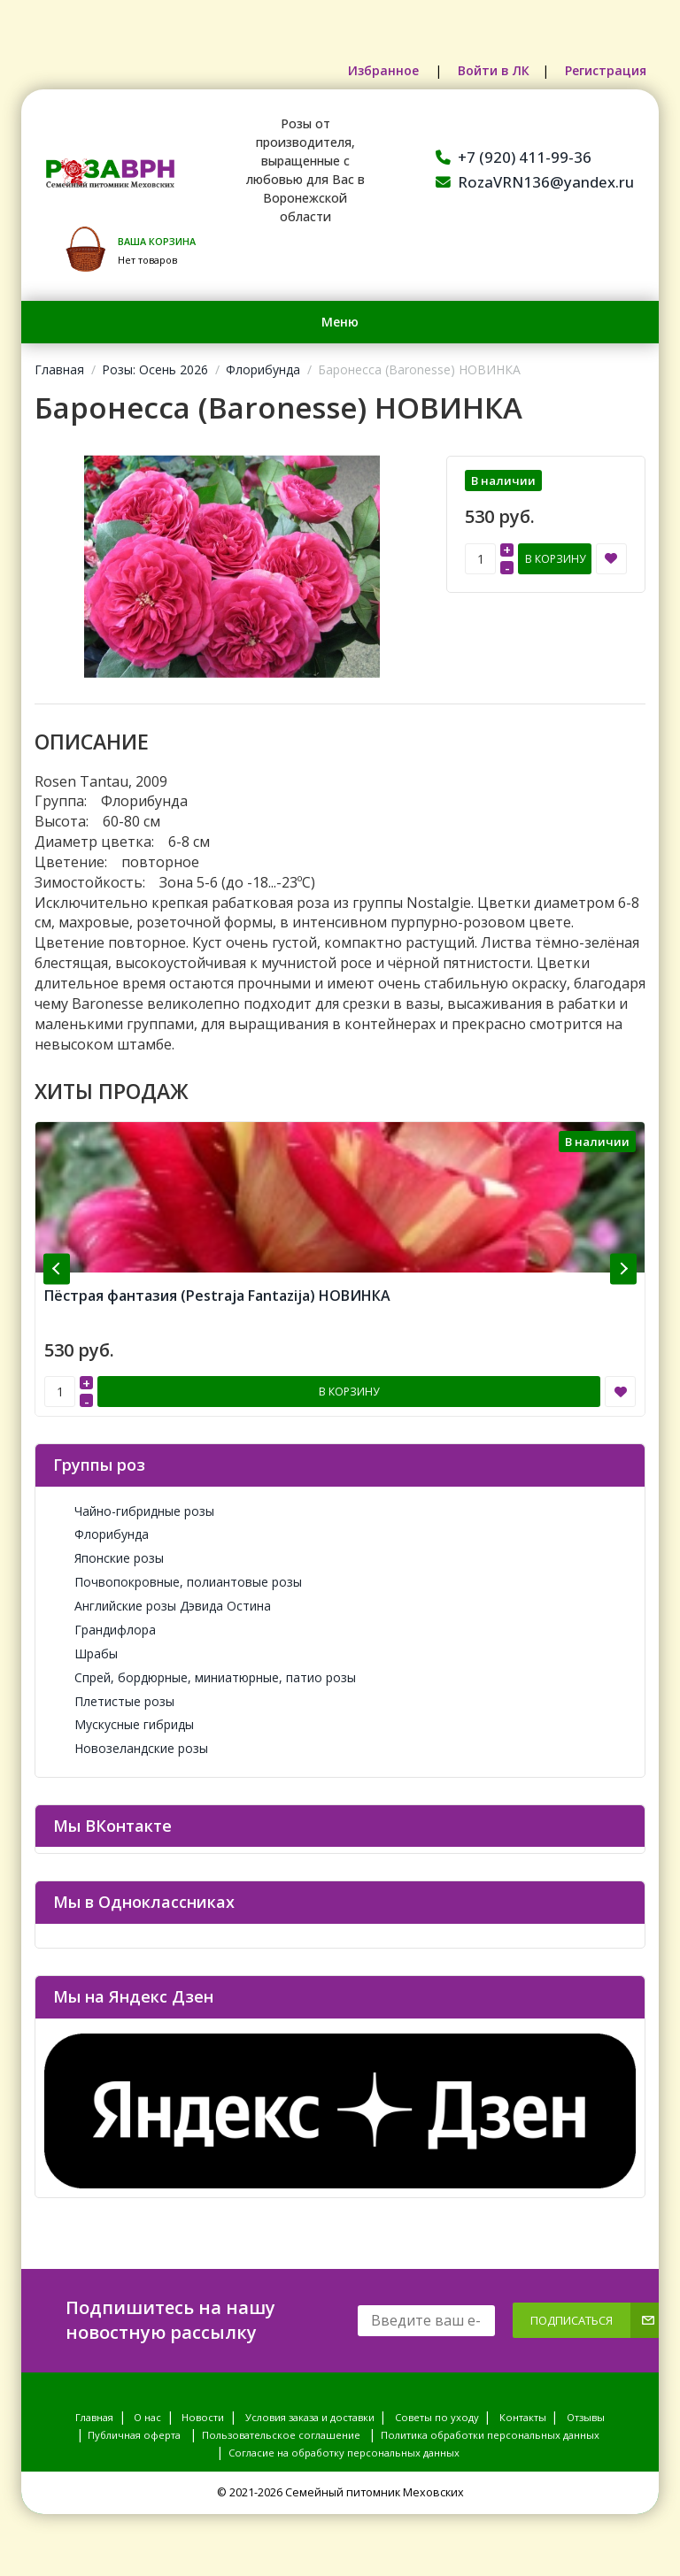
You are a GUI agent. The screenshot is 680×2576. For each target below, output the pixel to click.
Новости (203, 2417)
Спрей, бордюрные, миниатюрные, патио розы (204, 1677)
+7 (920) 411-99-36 (513, 157)
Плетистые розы (113, 1701)
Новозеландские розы (130, 1748)
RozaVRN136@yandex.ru (535, 182)
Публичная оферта (134, 2434)
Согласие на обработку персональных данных (344, 2452)
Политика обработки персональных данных (490, 2434)
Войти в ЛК (493, 70)
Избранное (385, 70)
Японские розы (108, 1557)
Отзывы (586, 2417)
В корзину (555, 558)
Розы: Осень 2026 (155, 369)
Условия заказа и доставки (310, 2417)
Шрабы (85, 1653)
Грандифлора (104, 1629)
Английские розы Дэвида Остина (162, 1605)
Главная (59, 369)
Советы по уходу (437, 2417)
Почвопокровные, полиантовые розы (177, 1581)
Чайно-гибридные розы (133, 1511)
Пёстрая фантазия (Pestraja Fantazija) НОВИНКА (217, 1295)
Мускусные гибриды (123, 1724)
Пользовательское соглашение (281, 2434)
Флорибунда (263, 369)
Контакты (522, 2417)
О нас (147, 2417)
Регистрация (605, 70)
